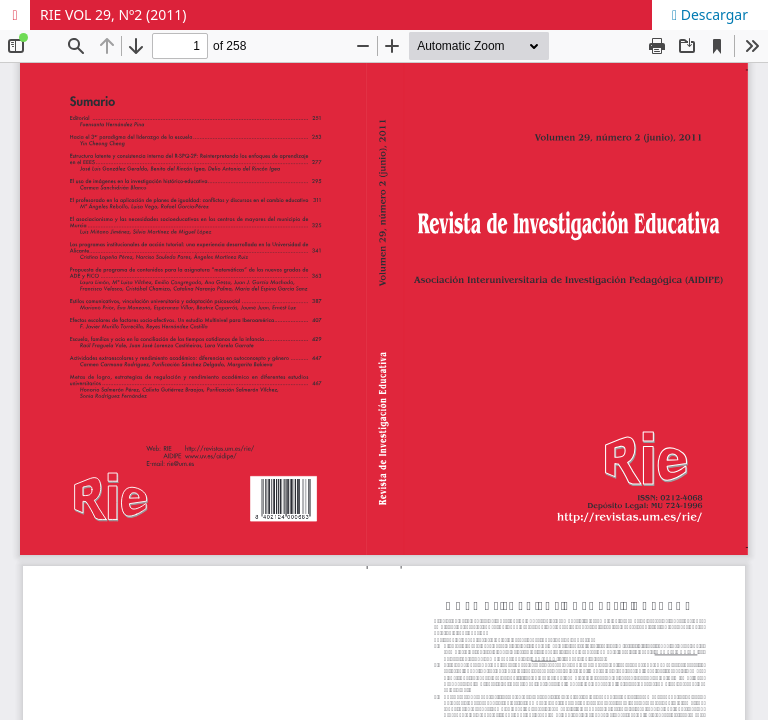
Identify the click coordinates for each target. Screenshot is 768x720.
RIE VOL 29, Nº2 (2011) (113, 14)
